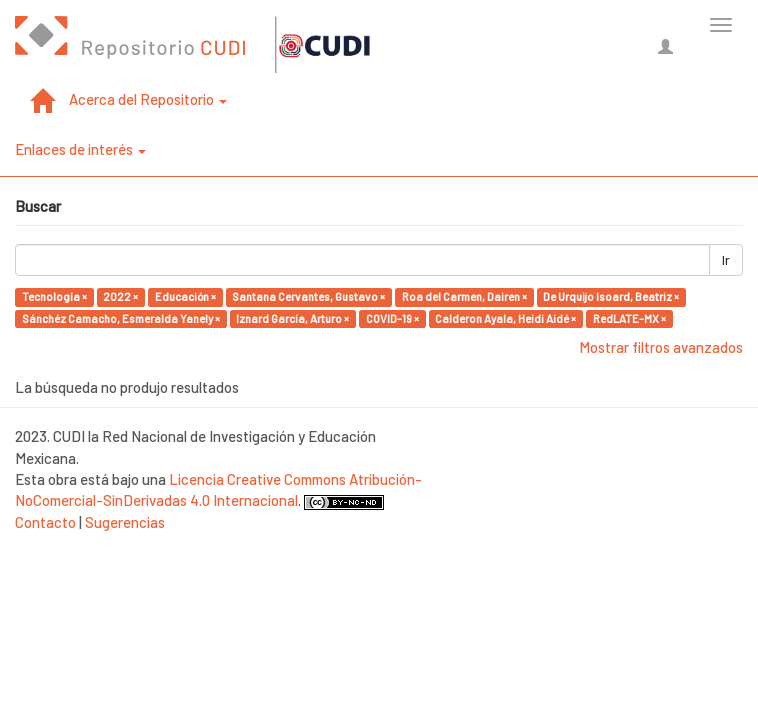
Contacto (45, 522)
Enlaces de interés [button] (80, 149)
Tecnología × (54, 296)
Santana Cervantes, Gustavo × (308, 296)
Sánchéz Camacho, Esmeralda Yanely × (121, 318)
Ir (726, 260)
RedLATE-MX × (629, 318)
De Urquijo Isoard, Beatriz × (611, 296)
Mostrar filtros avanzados (661, 347)
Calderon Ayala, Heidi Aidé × (505, 318)
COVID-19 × (392, 318)
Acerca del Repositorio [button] (148, 99)
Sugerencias (125, 522)
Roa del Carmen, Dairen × (464, 296)
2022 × (120, 296)
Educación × (185, 296)
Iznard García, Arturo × (292, 318)
